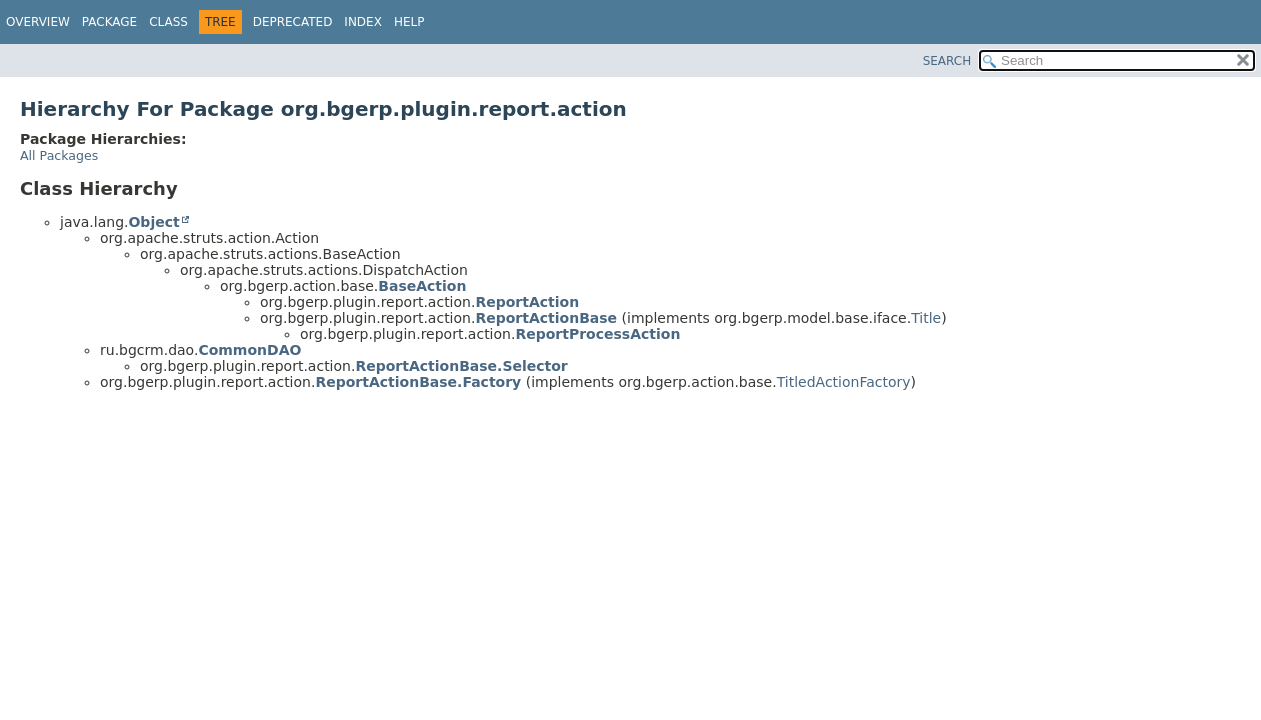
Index (363, 22)
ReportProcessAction (597, 334)
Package (109, 22)
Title (926, 318)
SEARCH (947, 61)
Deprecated (293, 22)
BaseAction (422, 286)
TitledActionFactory (844, 382)
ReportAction (527, 302)
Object (153, 222)
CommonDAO (249, 350)
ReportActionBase (546, 318)
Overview (38, 22)
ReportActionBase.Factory (418, 382)
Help (409, 22)
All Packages (59, 155)
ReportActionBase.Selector (461, 366)
